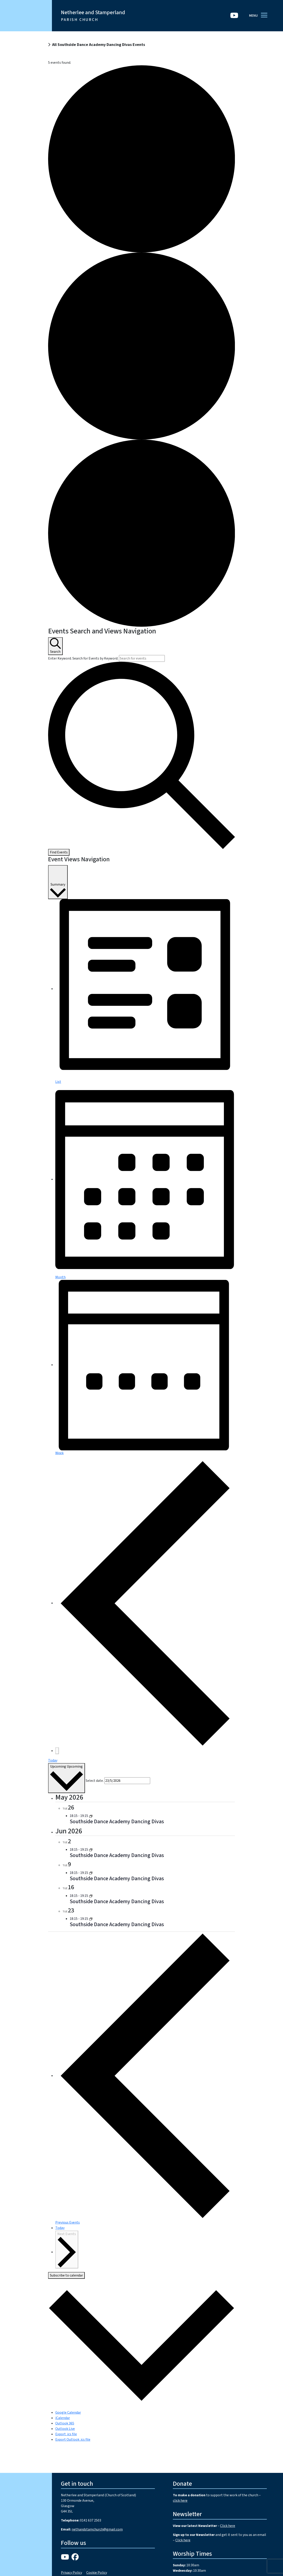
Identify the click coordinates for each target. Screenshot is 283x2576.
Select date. (95, 1780)
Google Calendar (68, 2412)
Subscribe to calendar (66, 2275)
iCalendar (62, 2417)
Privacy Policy (71, 2572)
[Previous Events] (145, 1603)
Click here (227, 2525)
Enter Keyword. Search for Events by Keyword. (83, 658)
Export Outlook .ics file (72, 2439)
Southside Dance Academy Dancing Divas (117, 1821)
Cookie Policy (96, 2572)
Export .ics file (66, 2434)
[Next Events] (57, 1750)
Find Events (59, 852)
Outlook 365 (64, 2423)
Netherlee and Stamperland (93, 16)
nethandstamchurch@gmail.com (97, 2529)
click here (180, 2500)
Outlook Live (65, 2428)
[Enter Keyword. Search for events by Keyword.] (142, 658)
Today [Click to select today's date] (60, 2227)
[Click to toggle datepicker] (66, 1778)
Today (52, 1760)
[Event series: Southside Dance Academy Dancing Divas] (90, 1815)
